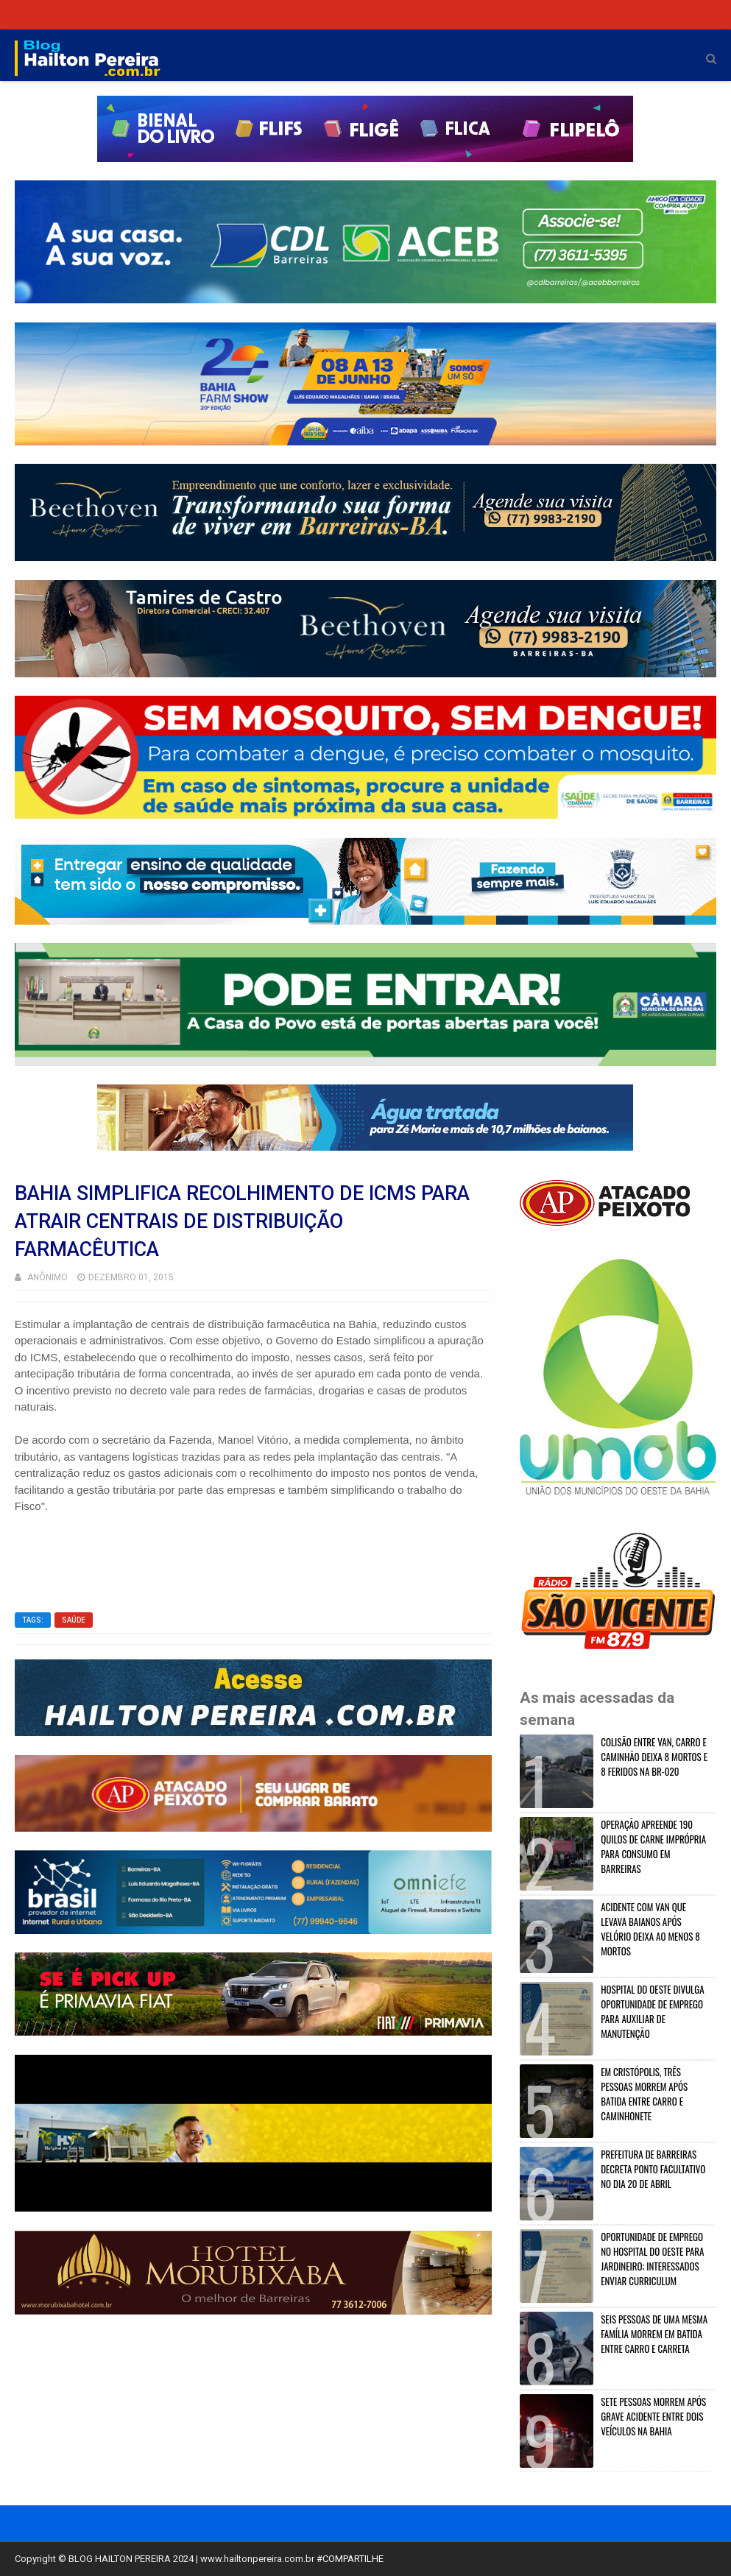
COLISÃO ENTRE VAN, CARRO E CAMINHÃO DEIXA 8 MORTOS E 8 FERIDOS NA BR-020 (654, 1757)
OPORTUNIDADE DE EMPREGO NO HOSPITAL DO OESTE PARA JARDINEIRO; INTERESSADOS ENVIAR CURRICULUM (652, 2258)
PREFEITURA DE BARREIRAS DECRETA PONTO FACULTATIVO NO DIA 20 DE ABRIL (653, 2169)
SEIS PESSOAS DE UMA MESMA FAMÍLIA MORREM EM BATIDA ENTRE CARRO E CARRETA (654, 2334)
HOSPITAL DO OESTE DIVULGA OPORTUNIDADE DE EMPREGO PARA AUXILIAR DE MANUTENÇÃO (652, 2011)
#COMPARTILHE (350, 2558)
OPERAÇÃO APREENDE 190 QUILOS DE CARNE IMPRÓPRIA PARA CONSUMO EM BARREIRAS (653, 1846)
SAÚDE (73, 1620)
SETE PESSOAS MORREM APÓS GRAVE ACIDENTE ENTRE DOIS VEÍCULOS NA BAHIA (653, 2416)
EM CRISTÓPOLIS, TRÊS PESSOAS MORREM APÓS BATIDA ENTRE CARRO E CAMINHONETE (644, 2093)
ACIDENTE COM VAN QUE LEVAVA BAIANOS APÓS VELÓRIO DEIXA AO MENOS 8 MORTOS (650, 1928)
